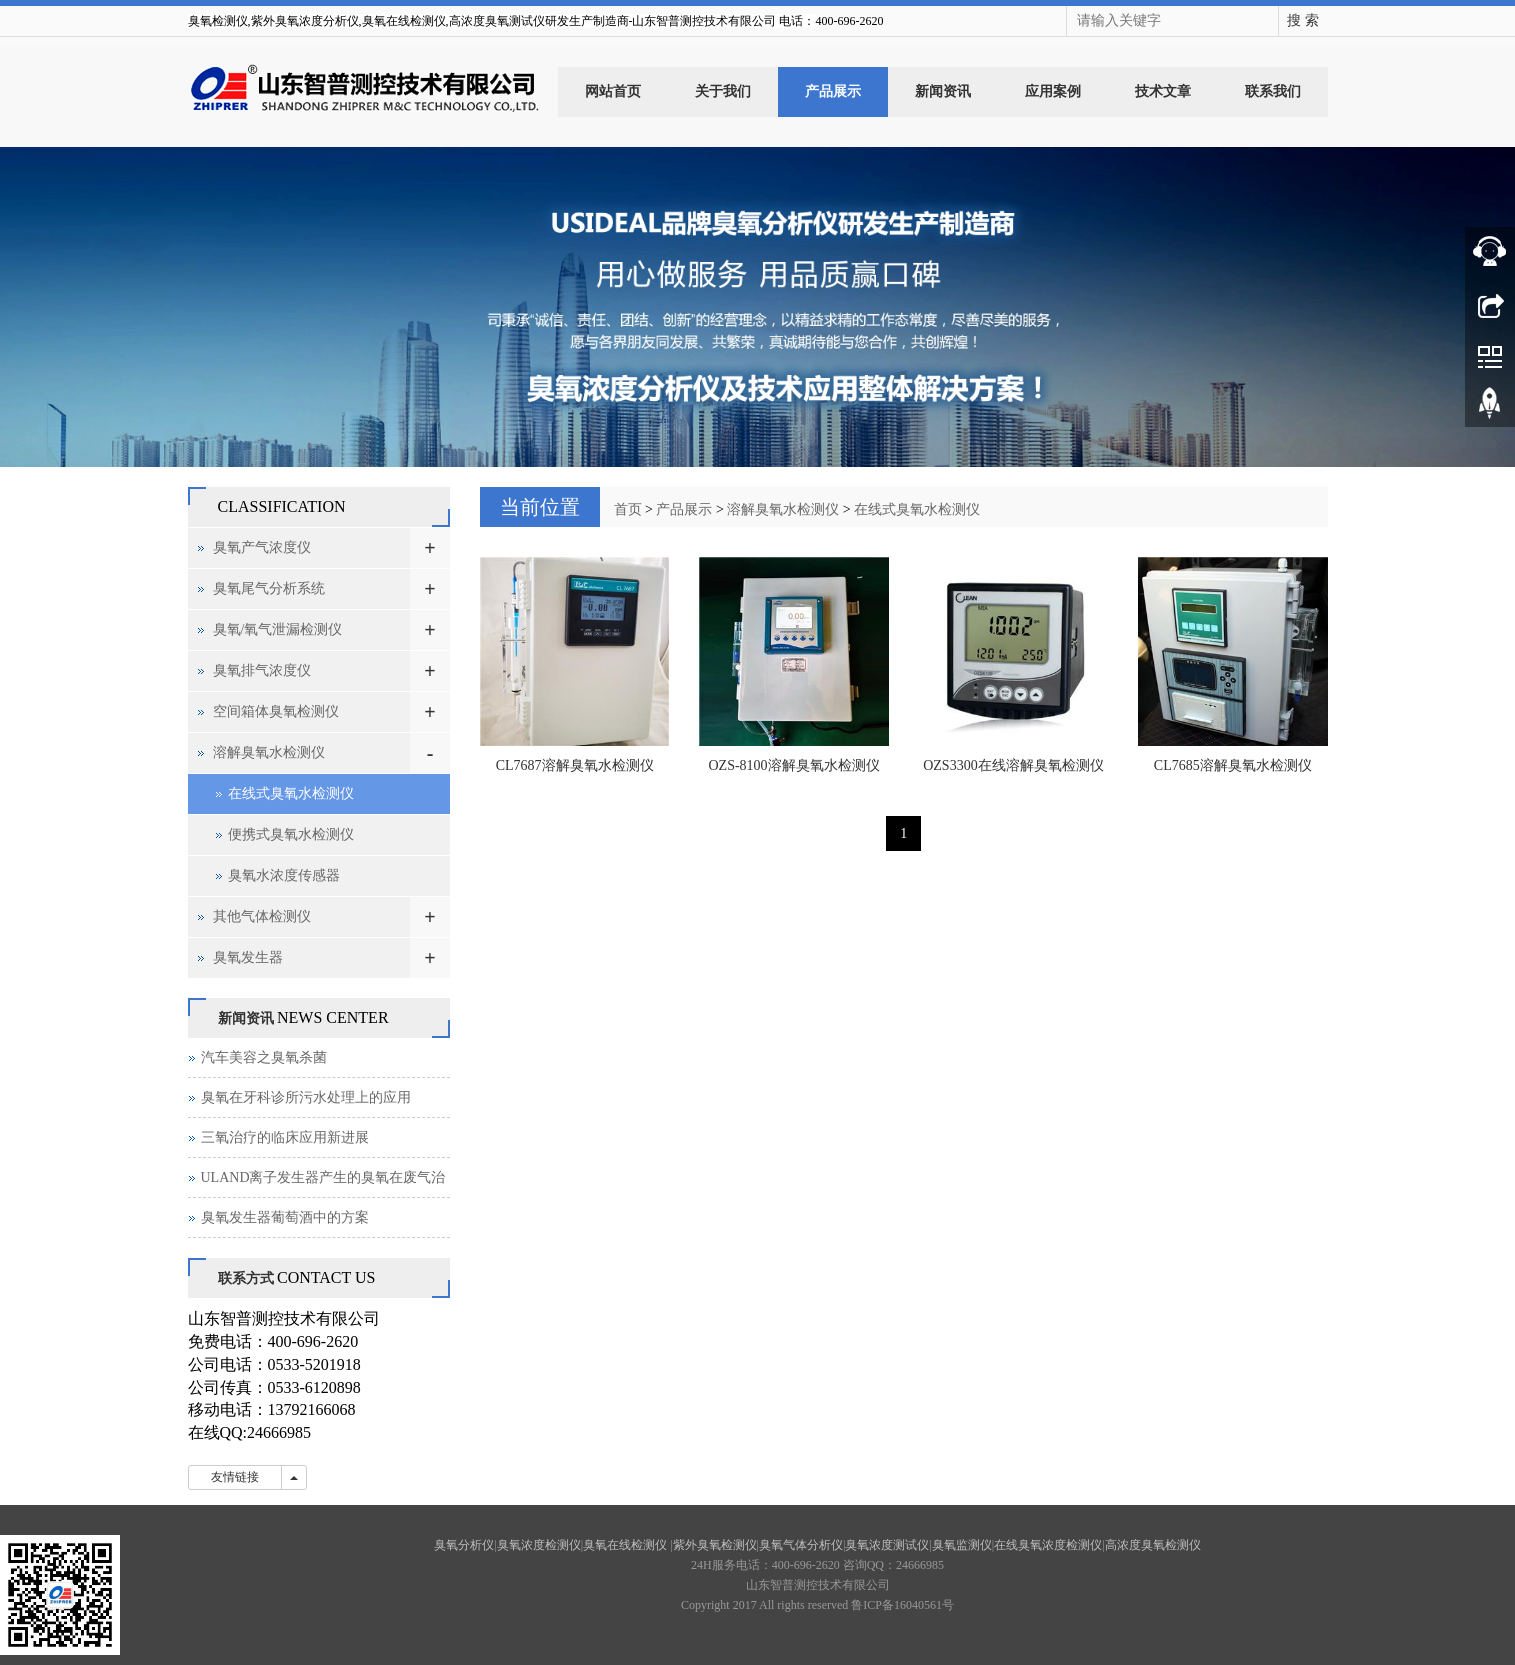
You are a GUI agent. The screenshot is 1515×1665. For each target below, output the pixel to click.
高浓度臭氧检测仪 (1153, 1545)
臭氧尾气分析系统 (269, 588)
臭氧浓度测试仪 (887, 1545)
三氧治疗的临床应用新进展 (285, 1137)
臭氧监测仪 (962, 1545)
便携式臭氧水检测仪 (291, 834)
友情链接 (235, 1477)
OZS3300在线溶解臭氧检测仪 (1013, 765)
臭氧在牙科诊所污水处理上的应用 (306, 1097)
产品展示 (833, 91)
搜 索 (1303, 20)
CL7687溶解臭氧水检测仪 (575, 765)
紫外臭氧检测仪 (715, 1545)
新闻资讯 (943, 91)
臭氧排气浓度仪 (262, 670)
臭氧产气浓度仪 (262, 547)
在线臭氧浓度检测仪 (1048, 1545)
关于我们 (723, 91)
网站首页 (613, 91)
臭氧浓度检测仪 (539, 1545)
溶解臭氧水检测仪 (783, 509)
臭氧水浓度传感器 (284, 875)
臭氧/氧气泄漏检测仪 (278, 629)
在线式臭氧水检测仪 (917, 509)
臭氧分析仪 (464, 1545)
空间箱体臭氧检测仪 (276, 711)
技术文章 (1163, 91)
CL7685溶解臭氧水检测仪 (1233, 765)
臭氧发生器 (248, 957)
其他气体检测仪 (262, 916)
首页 (628, 509)
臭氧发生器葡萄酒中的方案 (285, 1217)
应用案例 (1053, 91)
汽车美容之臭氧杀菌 (264, 1057)
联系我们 (1273, 91)
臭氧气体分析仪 (801, 1545)
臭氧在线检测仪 (626, 1545)
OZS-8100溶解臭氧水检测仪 (794, 765)
